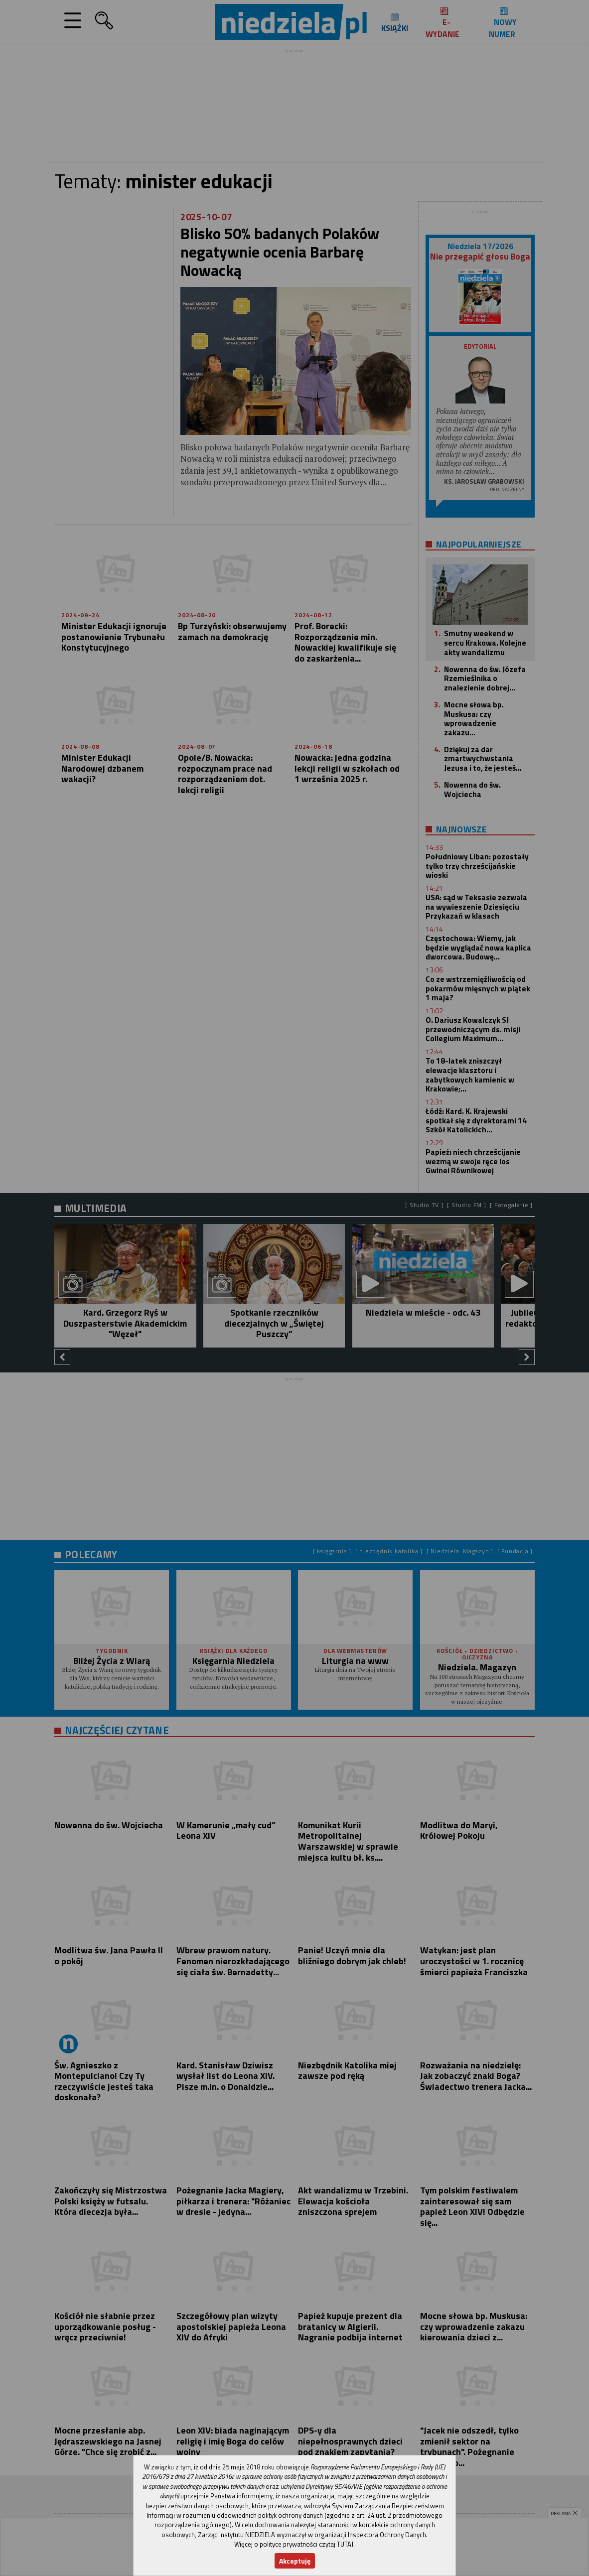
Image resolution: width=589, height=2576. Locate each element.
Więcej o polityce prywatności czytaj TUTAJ (293, 2544)
